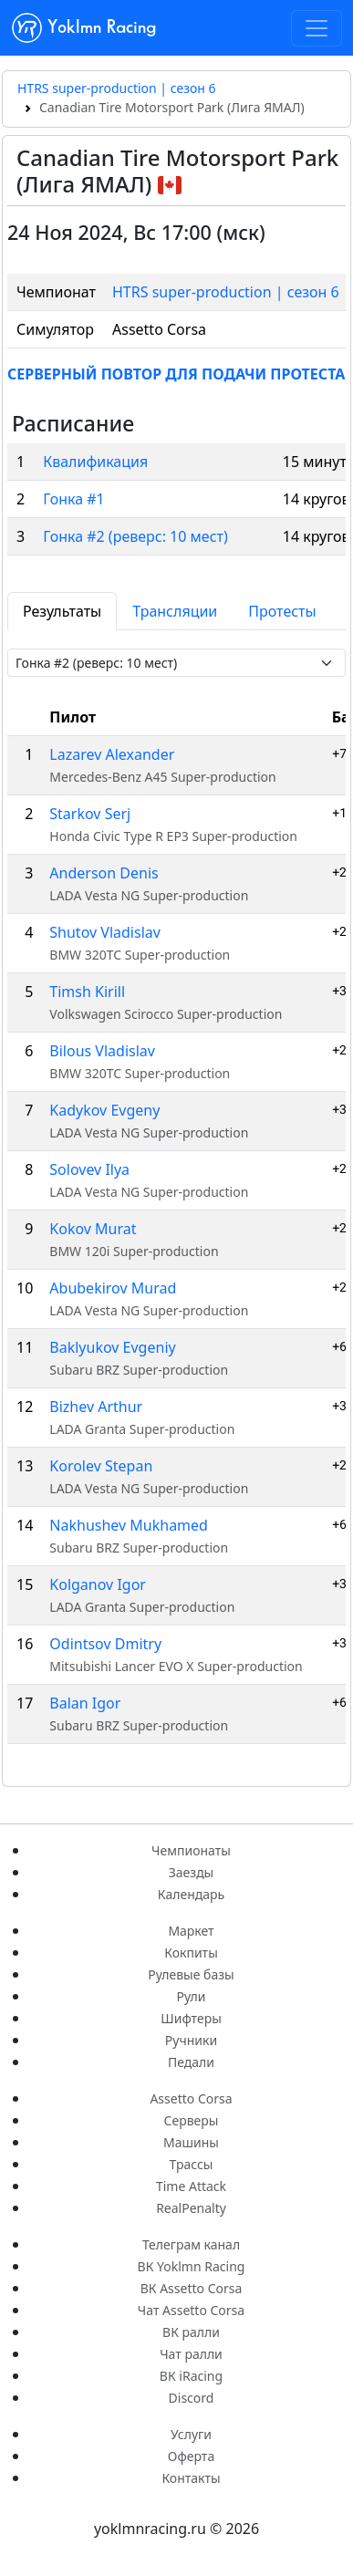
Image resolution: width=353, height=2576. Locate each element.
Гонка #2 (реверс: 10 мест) (135, 536)
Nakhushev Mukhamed (128, 1525)
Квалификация (95, 462)
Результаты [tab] (62, 611)
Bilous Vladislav (102, 1051)
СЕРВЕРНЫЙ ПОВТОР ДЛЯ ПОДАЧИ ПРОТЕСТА (176, 374)
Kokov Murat (92, 1229)
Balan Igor (84, 1703)
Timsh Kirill (87, 992)
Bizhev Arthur (95, 1407)
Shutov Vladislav (105, 932)
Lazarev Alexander (111, 754)
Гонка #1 (74, 499)
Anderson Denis (103, 873)
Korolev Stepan (100, 1466)
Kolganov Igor (97, 1584)
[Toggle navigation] (316, 28)
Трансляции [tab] (174, 611)
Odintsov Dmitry (105, 1644)
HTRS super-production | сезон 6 (116, 88)
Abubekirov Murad (112, 1288)
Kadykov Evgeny (104, 1110)
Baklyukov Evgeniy (112, 1347)
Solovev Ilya (89, 1169)
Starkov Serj (89, 814)
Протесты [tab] (282, 611)
